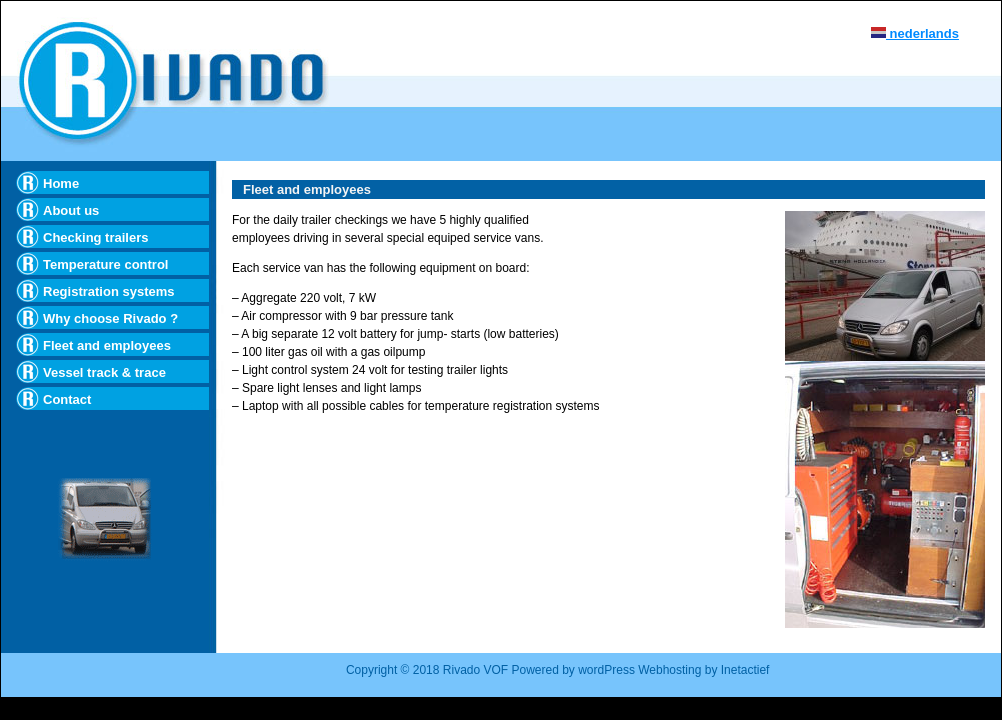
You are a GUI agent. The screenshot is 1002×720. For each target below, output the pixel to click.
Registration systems (109, 291)
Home (61, 183)
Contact (67, 399)
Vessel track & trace (104, 372)
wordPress (608, 670)
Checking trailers (96, 237)
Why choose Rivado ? (110, 318)
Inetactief (745, 670)
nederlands (915, 33)
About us (71, 210)
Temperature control (105, 264)
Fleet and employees (107, 345)
